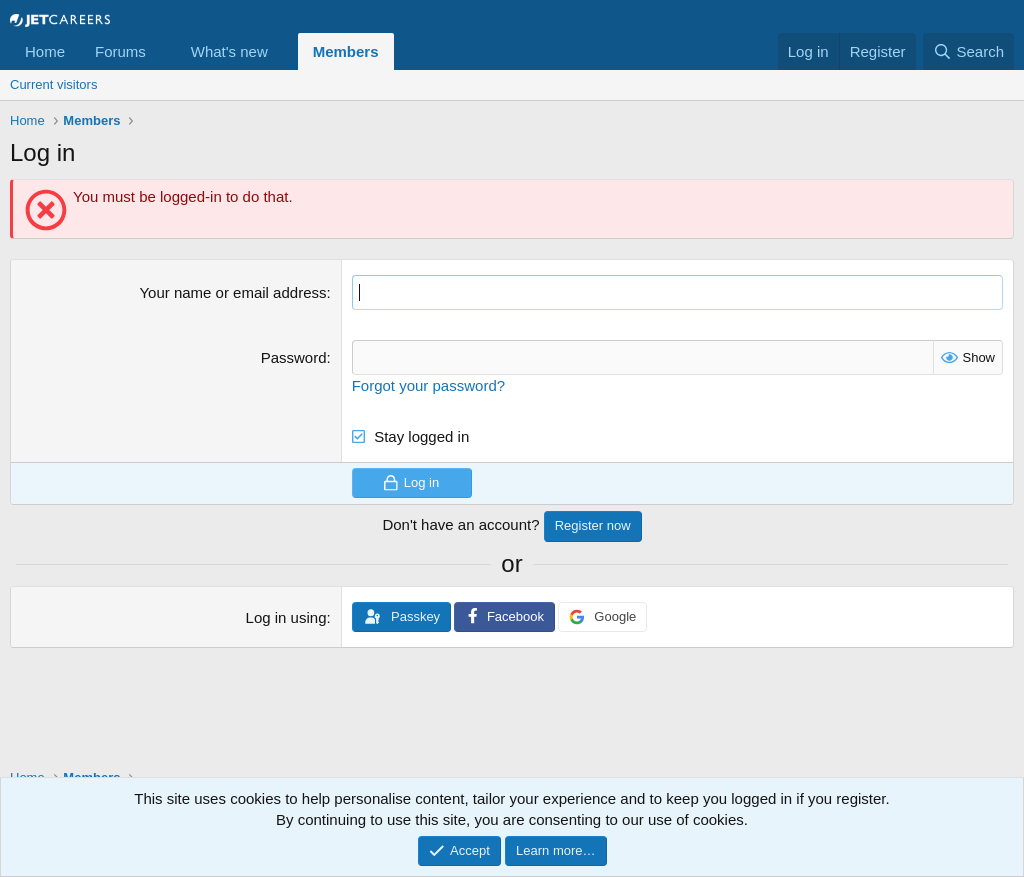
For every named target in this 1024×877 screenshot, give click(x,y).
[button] (162, 51)
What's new (229, 51)
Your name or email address (232, 292)
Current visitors (53, 84)
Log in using (286, 617)
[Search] (968, 51)
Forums (120, 51)
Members (346, 51)
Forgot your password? (428, 385)
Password (294, 357)
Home (45, 51)
